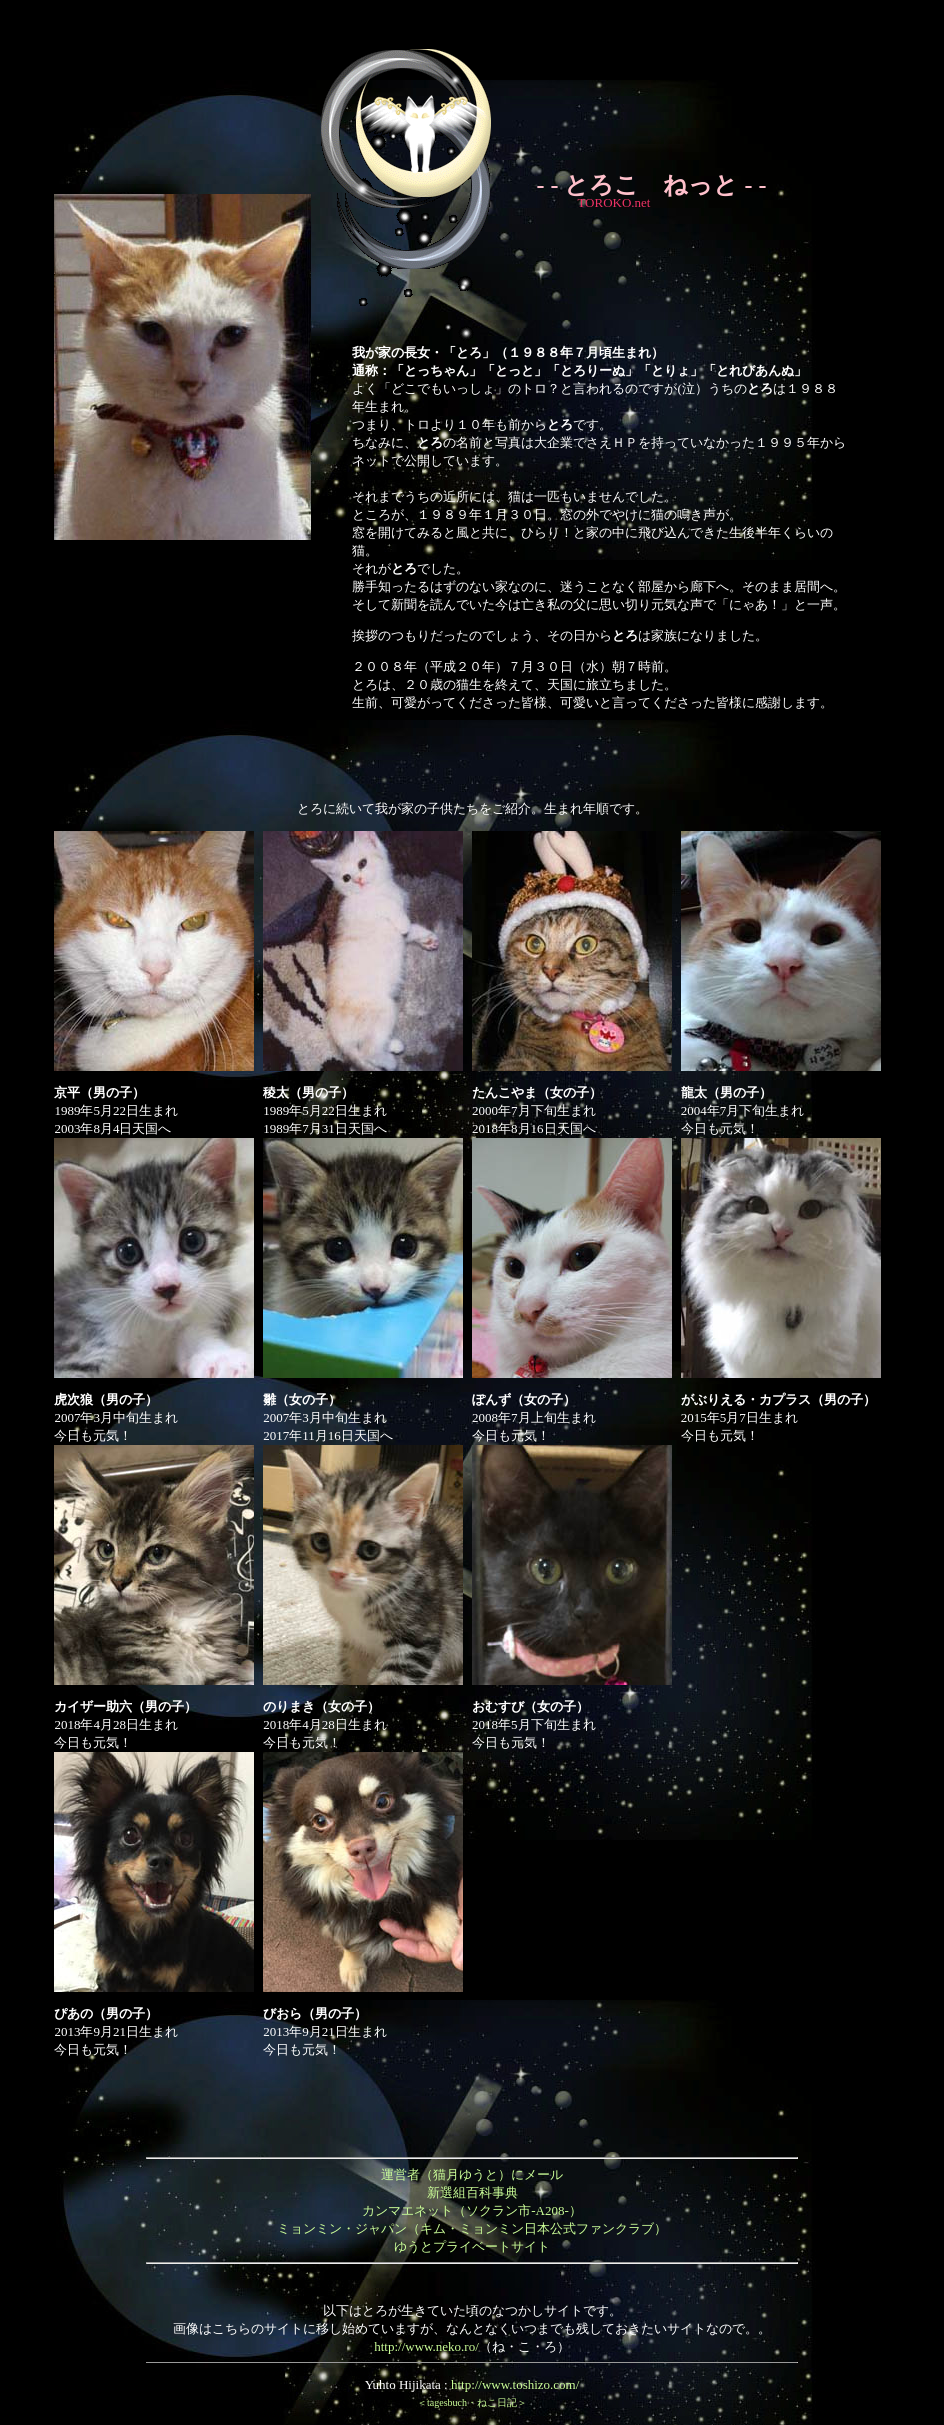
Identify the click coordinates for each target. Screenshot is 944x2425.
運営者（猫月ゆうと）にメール (472, 2174)
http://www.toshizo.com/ (515, 2384)
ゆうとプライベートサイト (472, 2246)
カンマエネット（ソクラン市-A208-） (472, 2210)
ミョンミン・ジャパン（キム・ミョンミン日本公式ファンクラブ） (472, 2228)
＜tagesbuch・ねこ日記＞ (472, 2402)
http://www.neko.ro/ (426, 2346)
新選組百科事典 (472, 2192)
